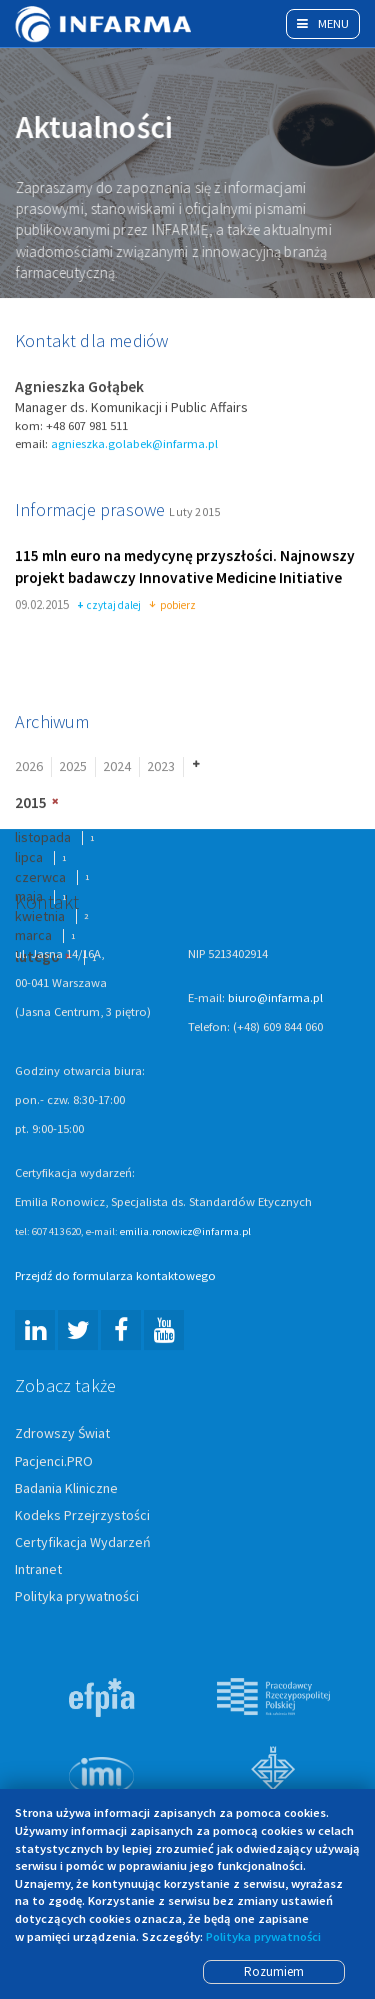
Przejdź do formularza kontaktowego (115, 1277)
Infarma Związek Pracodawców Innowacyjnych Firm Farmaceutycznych (105, 24)
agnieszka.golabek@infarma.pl (134, 444)
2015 (31, 803)
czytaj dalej (109, 607)
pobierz (172, 607)
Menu (323, 23)
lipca (29, 858)
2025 (73, 768)
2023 (161, 768)
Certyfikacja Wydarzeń (83, 1543)
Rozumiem (274, 1971)
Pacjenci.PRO (54, 1462)
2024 (117, 768)
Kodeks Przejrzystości (82, 1516)
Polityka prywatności (77, 1597)
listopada (43, 839)
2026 (29, 768)
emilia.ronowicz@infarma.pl (185, 1233)
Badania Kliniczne (66, 1489)
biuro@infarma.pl (275, 999)
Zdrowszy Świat (62, 1435)
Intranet (38, 1570)
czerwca (40, 878)
